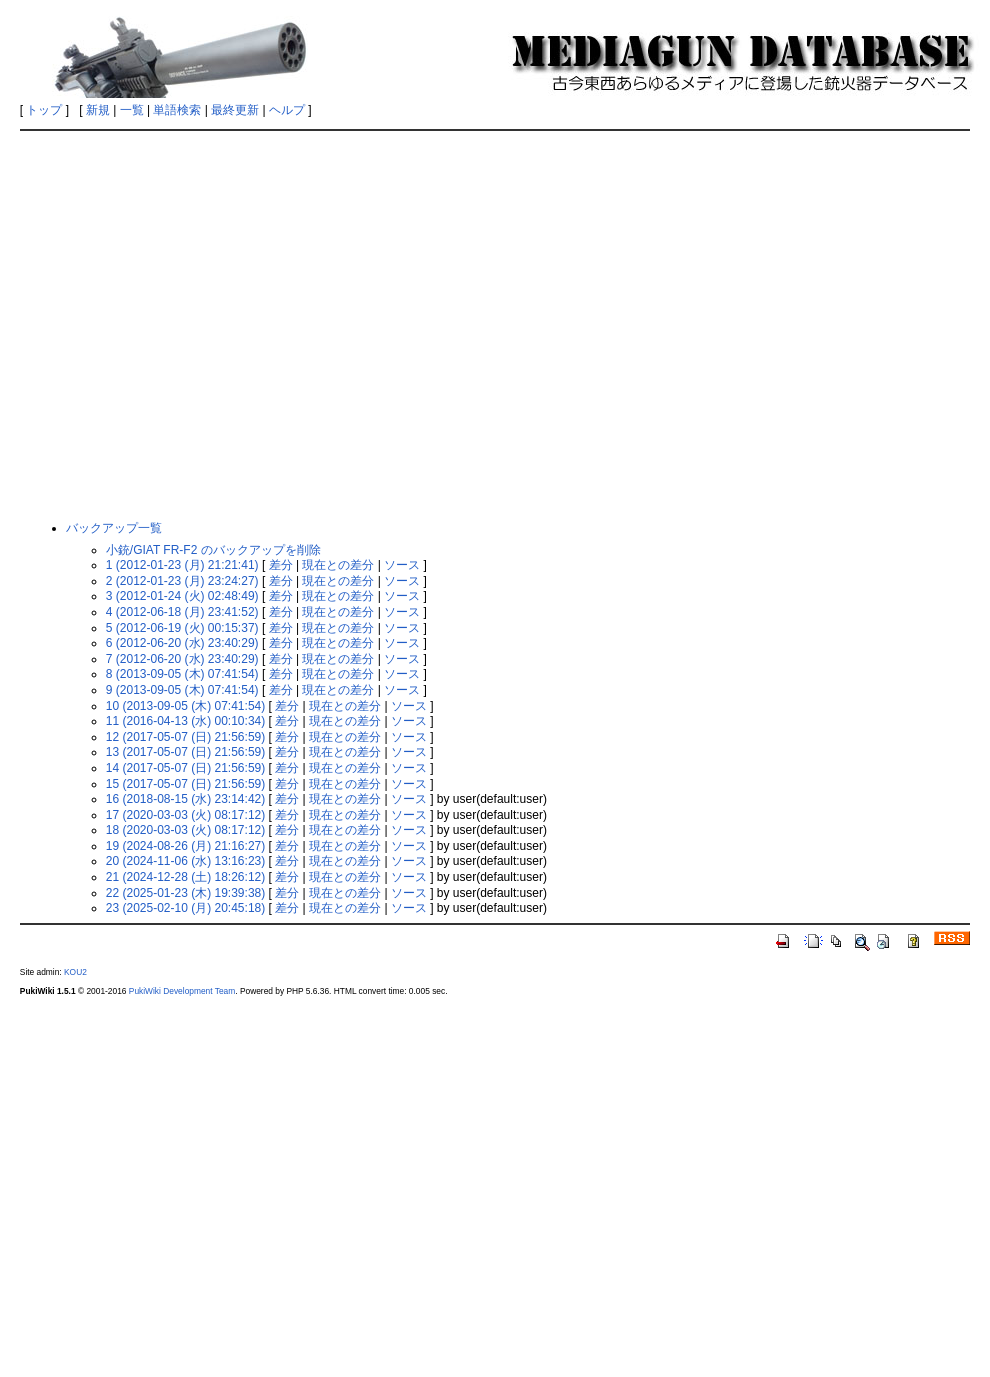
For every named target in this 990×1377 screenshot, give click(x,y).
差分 (281, 565)
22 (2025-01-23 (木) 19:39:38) (185, 893)
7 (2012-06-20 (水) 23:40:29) (182, 659)
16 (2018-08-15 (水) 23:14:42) (185, 799)
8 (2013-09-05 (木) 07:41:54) (182, 674)
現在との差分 (338, 565)
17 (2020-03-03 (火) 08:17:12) (185, 815)
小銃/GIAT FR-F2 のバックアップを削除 (213, 550)
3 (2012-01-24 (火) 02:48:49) (182, 596)
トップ (44, 110)
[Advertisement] (187, 324)
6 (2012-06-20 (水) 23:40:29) (182, 643)
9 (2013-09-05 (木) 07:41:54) (182, 690)
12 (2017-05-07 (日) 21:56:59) (185, 737)
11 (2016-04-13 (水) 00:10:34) (185, 721)
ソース (402, 565)
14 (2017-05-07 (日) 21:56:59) (185, 768)
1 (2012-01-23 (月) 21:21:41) (182, 565)
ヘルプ (287, 110)
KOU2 (75, 972)
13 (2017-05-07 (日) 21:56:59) (185, 752)
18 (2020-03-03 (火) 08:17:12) (185, 830)
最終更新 (235, 110)
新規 (98, 110)
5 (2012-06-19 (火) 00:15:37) (182, 628)
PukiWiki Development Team (182, 991)
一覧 (132, 110)
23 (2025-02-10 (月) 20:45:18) (185, 908)
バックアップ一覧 (114, 528)
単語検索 (177, 110)
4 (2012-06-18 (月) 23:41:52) (182, 612)
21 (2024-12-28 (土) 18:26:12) (185, 877)
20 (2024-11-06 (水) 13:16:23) (185, 861)
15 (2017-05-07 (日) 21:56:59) (185, 784)
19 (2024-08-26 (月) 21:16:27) (185, 846)
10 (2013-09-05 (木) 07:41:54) (185, 706)
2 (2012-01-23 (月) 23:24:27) (182, 581)
